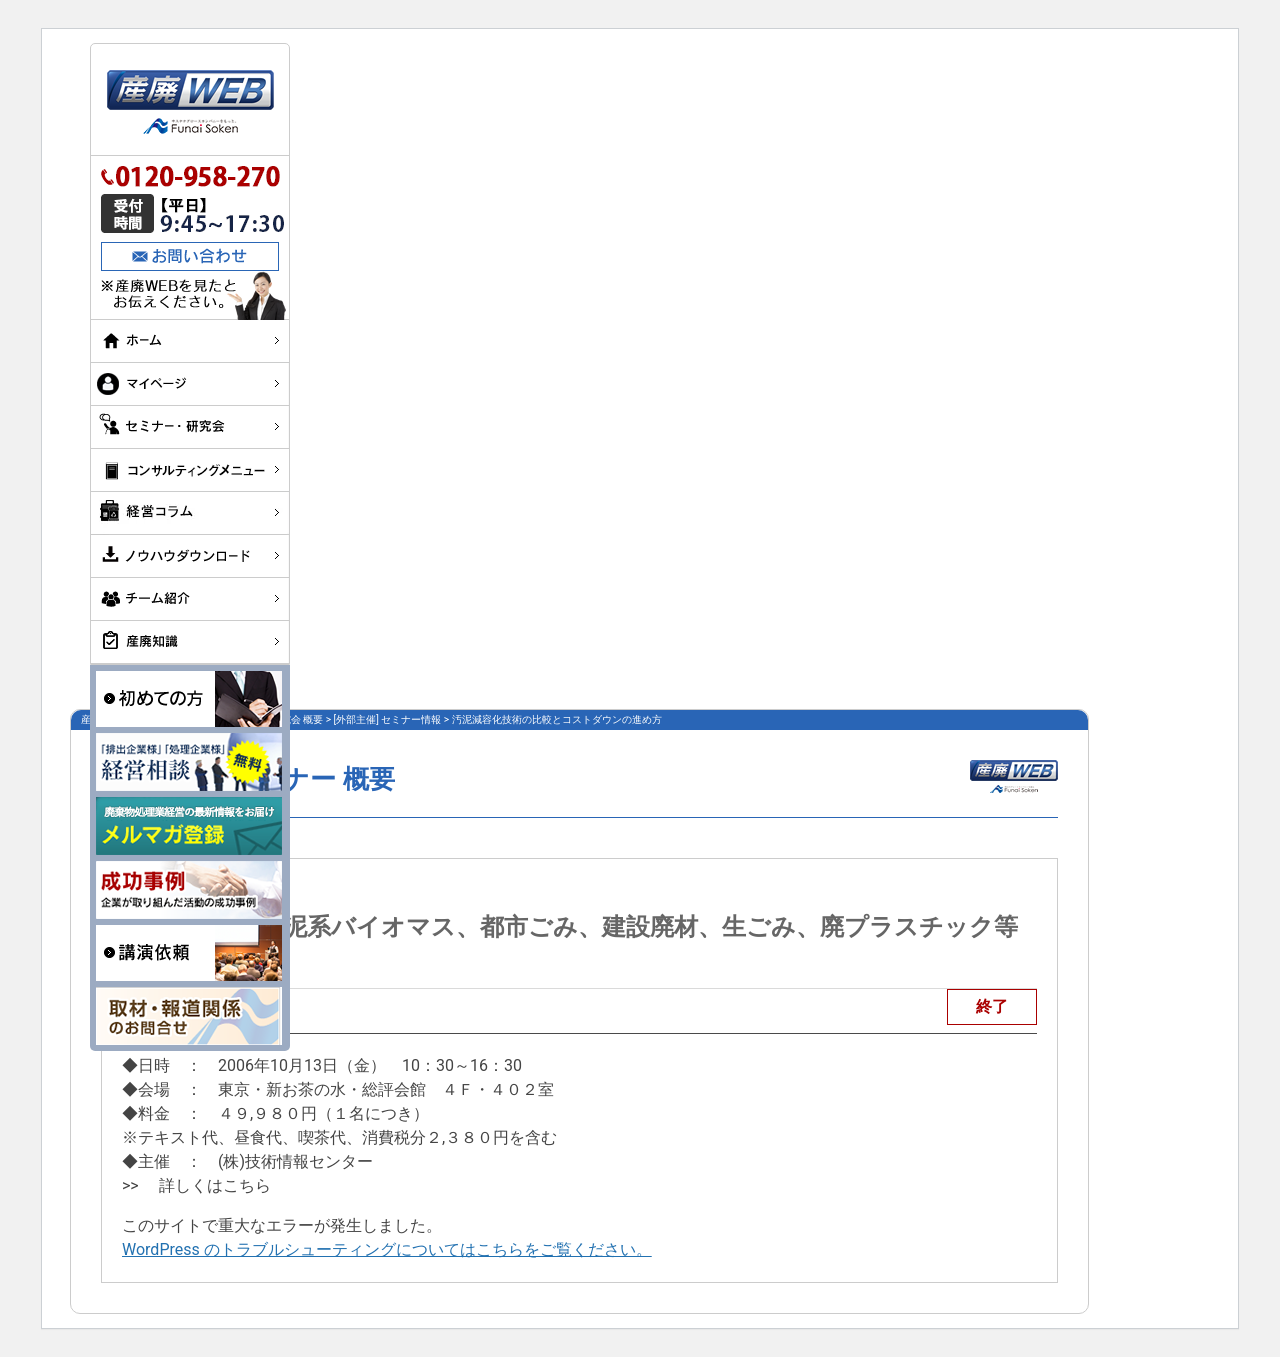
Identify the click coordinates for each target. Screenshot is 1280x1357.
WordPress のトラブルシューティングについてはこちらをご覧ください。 (387, 1249)
